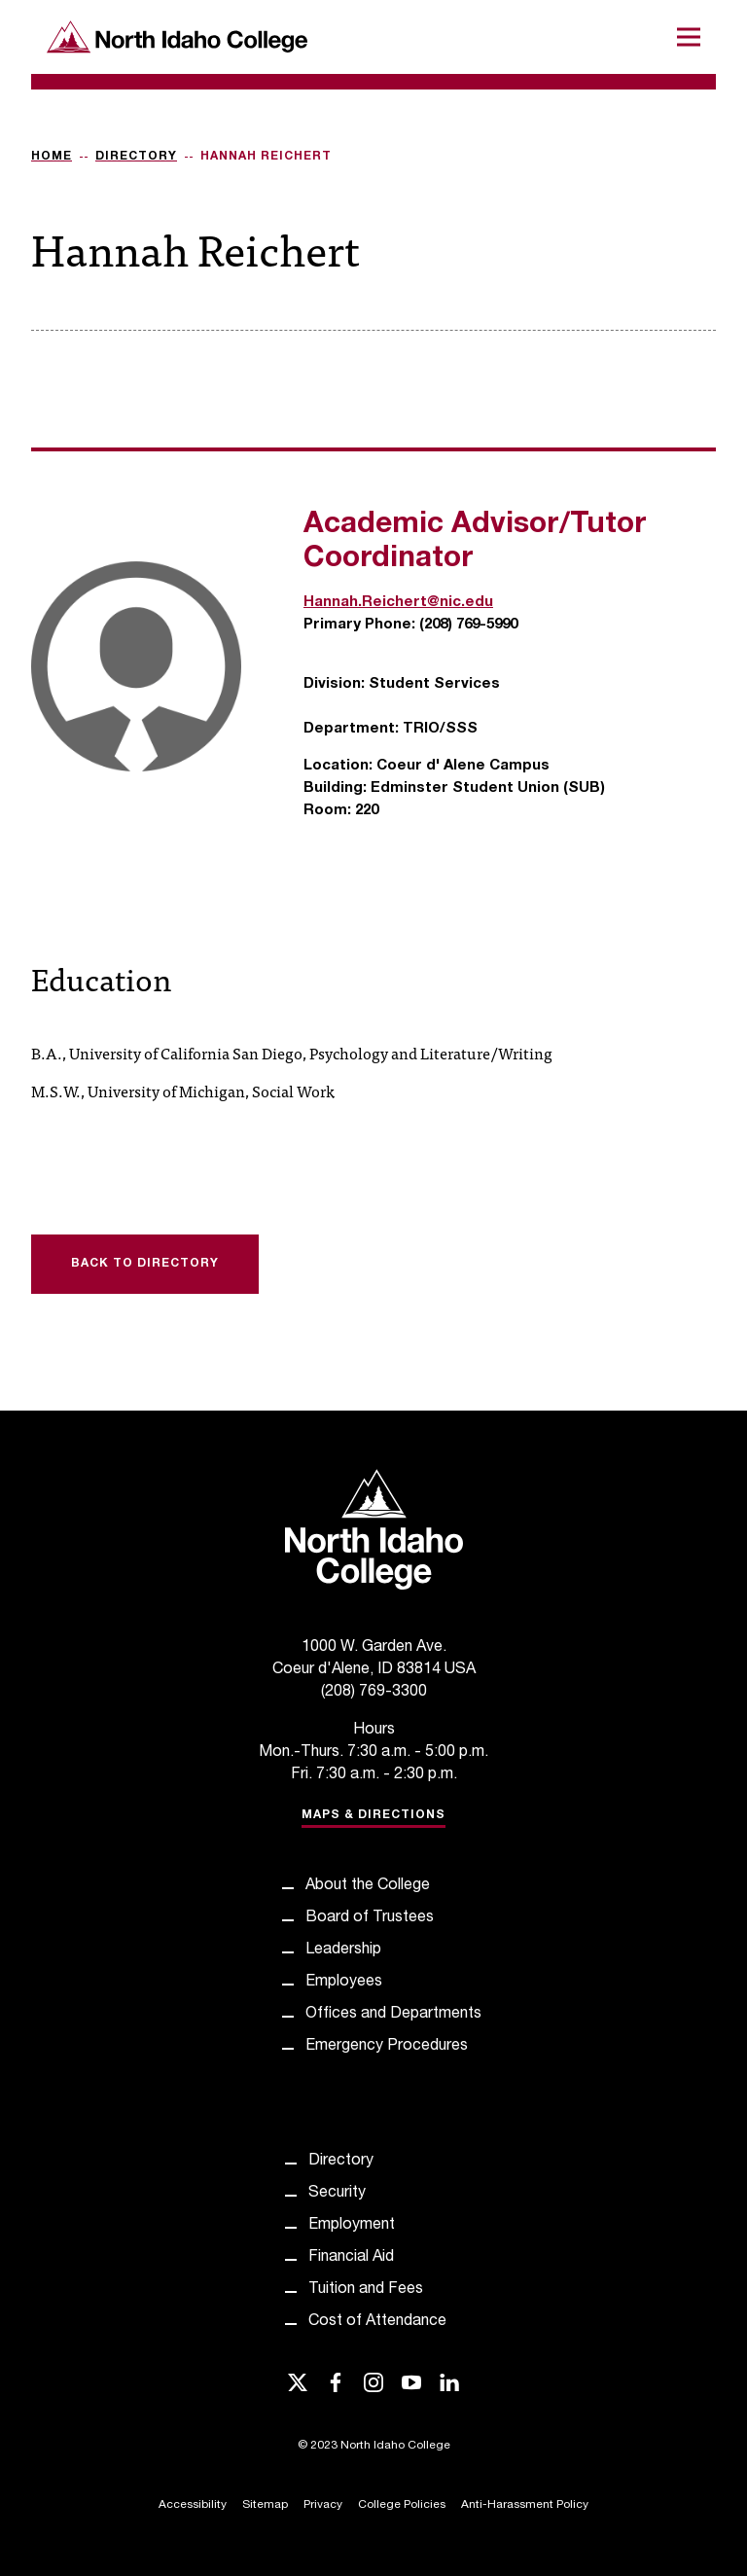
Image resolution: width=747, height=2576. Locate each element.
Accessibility (193, 2505)
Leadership (343, 1950)
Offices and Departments (393, 2014)
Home (51, 156)
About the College (367, 1886)
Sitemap (265, 2505)
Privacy (322, 2505)
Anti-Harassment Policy (524, 2505)
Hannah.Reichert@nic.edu (398, 602)
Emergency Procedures (386, 2047)
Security (337, 2193)
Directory (136, 156)
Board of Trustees (369, 1918)
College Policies (401, 2505)
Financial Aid (351, 2258)
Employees (343, 1982)
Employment (351, 2226)
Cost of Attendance (377, 2322)
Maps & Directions (373, 1815)
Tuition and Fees (365, 2290)
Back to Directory (145, 1264)
